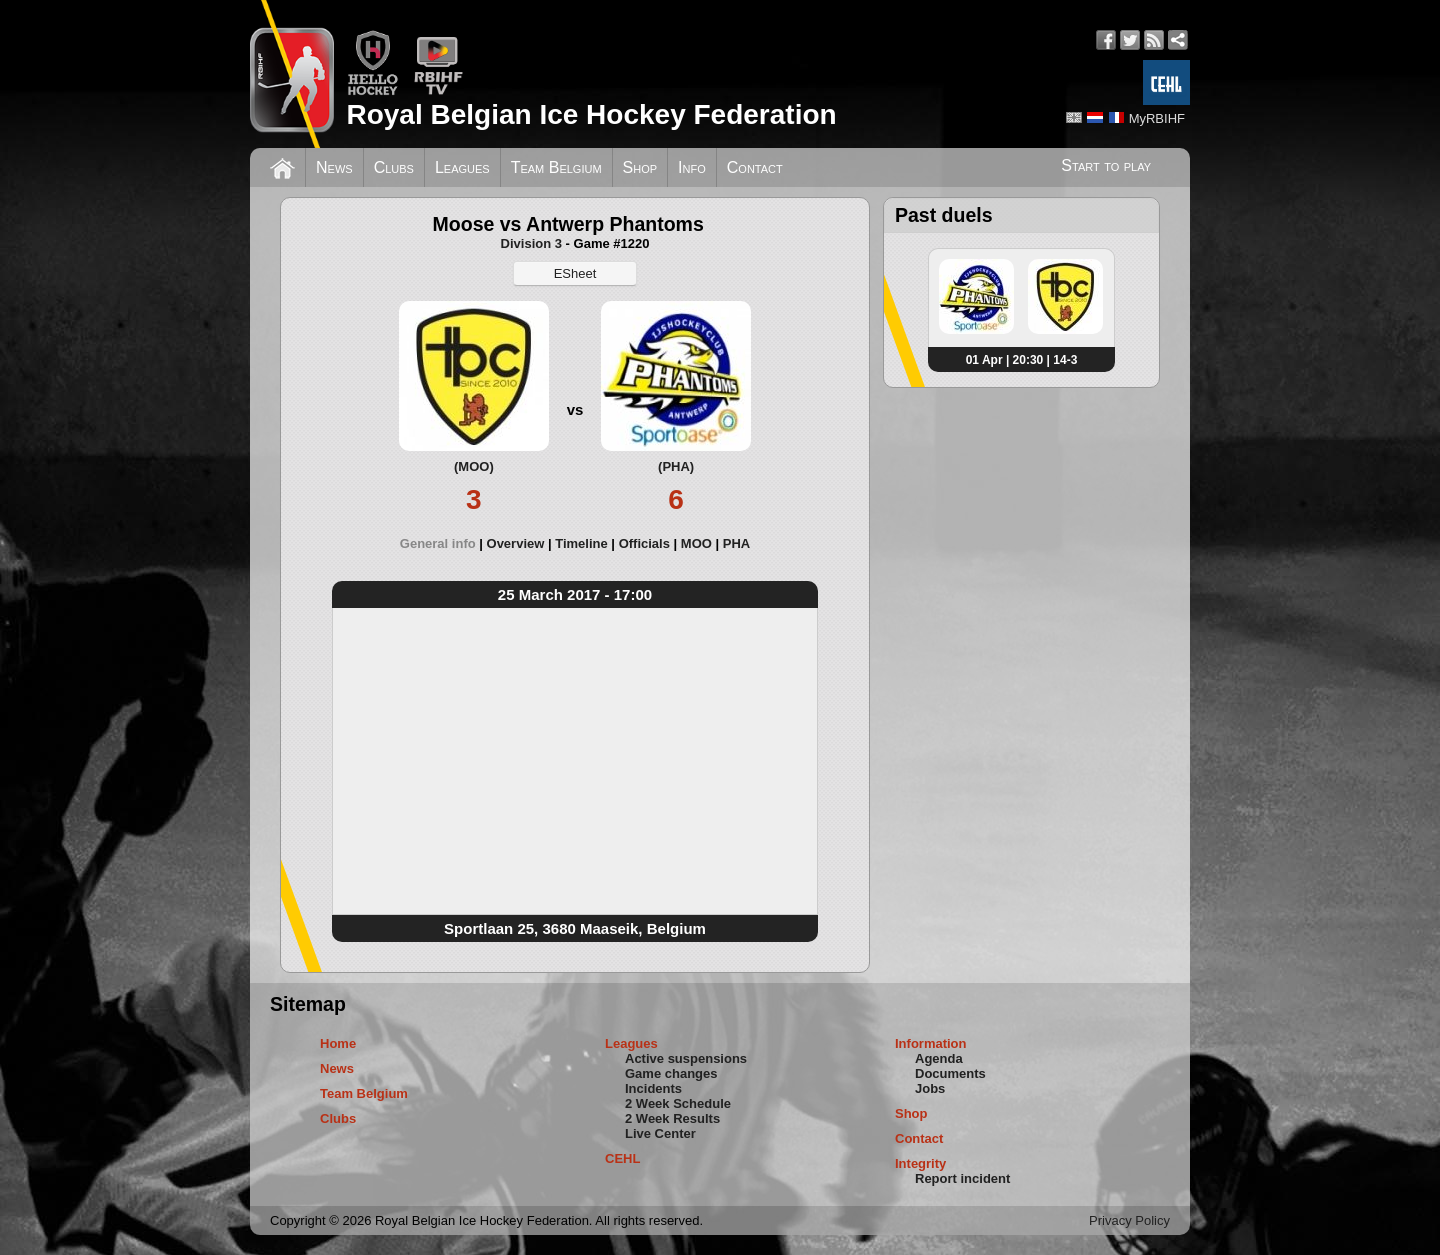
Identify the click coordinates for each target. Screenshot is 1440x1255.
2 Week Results (672, 1118)
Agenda (939, 1058)
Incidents (653, 1088)
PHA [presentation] (736, 543)
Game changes (671, 1073)
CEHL (622, 1158)
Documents (950, 1073)
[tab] (443, 543)
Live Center (660, 1133)
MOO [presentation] (696, 543)
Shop (640, 167)
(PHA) (676, 466)
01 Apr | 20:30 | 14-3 (1022, 360)
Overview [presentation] (516, 543)
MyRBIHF (1157, 118)
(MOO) (474, 466)
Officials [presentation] (644, 543)
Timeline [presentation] (581, 543)
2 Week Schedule (678, 1103)
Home (338, 1043)
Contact (755, 167)
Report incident (962, 1178)
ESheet (575, 273)
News (334, 167)
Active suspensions (686, 1058)
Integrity (920, 1163)
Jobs (930, 1088)
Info (692, 167)
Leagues (462, 167)
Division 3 (531, 243)
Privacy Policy (1129, 1220)
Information (931, 1043)
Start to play (1106, 165)
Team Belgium (556, 167)
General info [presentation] (438, 543)
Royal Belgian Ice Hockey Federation (591, 114)
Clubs (394, 167)
